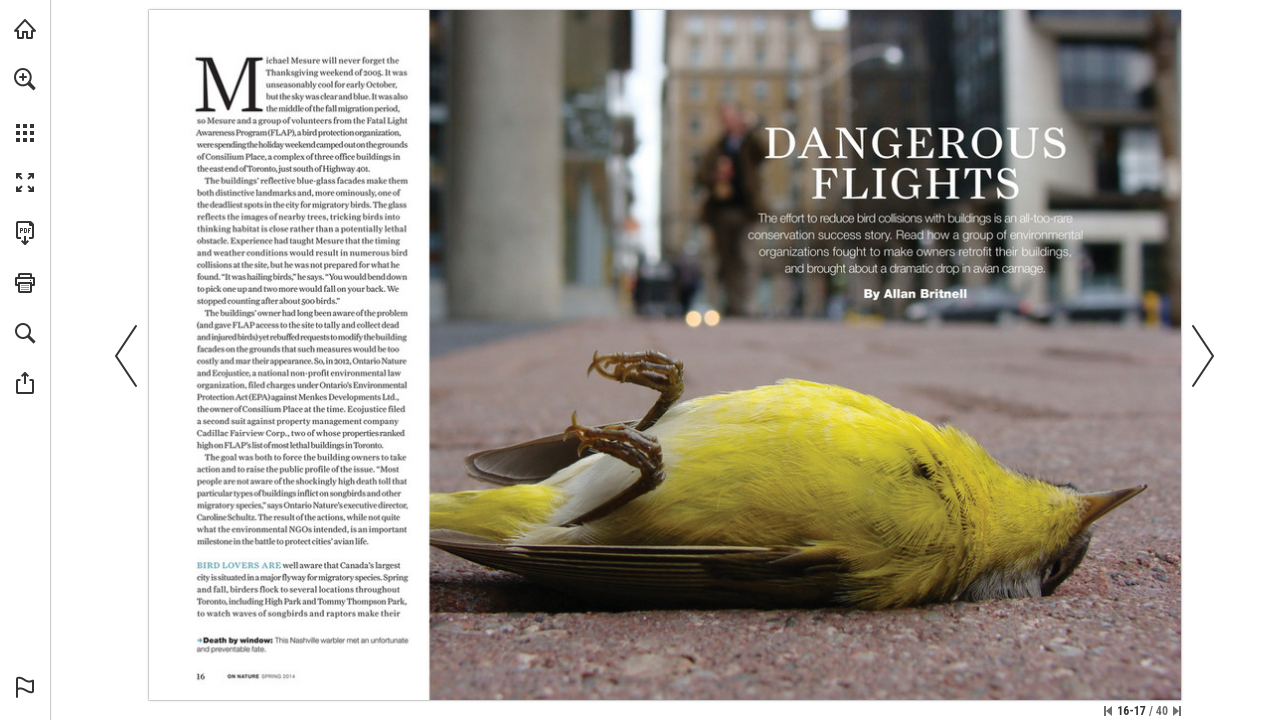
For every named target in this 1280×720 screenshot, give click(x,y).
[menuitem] (25, 105)
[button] (25, 79)
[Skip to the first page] (1108, 711)
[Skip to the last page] (1177, 711)
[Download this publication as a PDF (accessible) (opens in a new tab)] (25, 233)
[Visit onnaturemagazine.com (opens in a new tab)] (25, 29)
